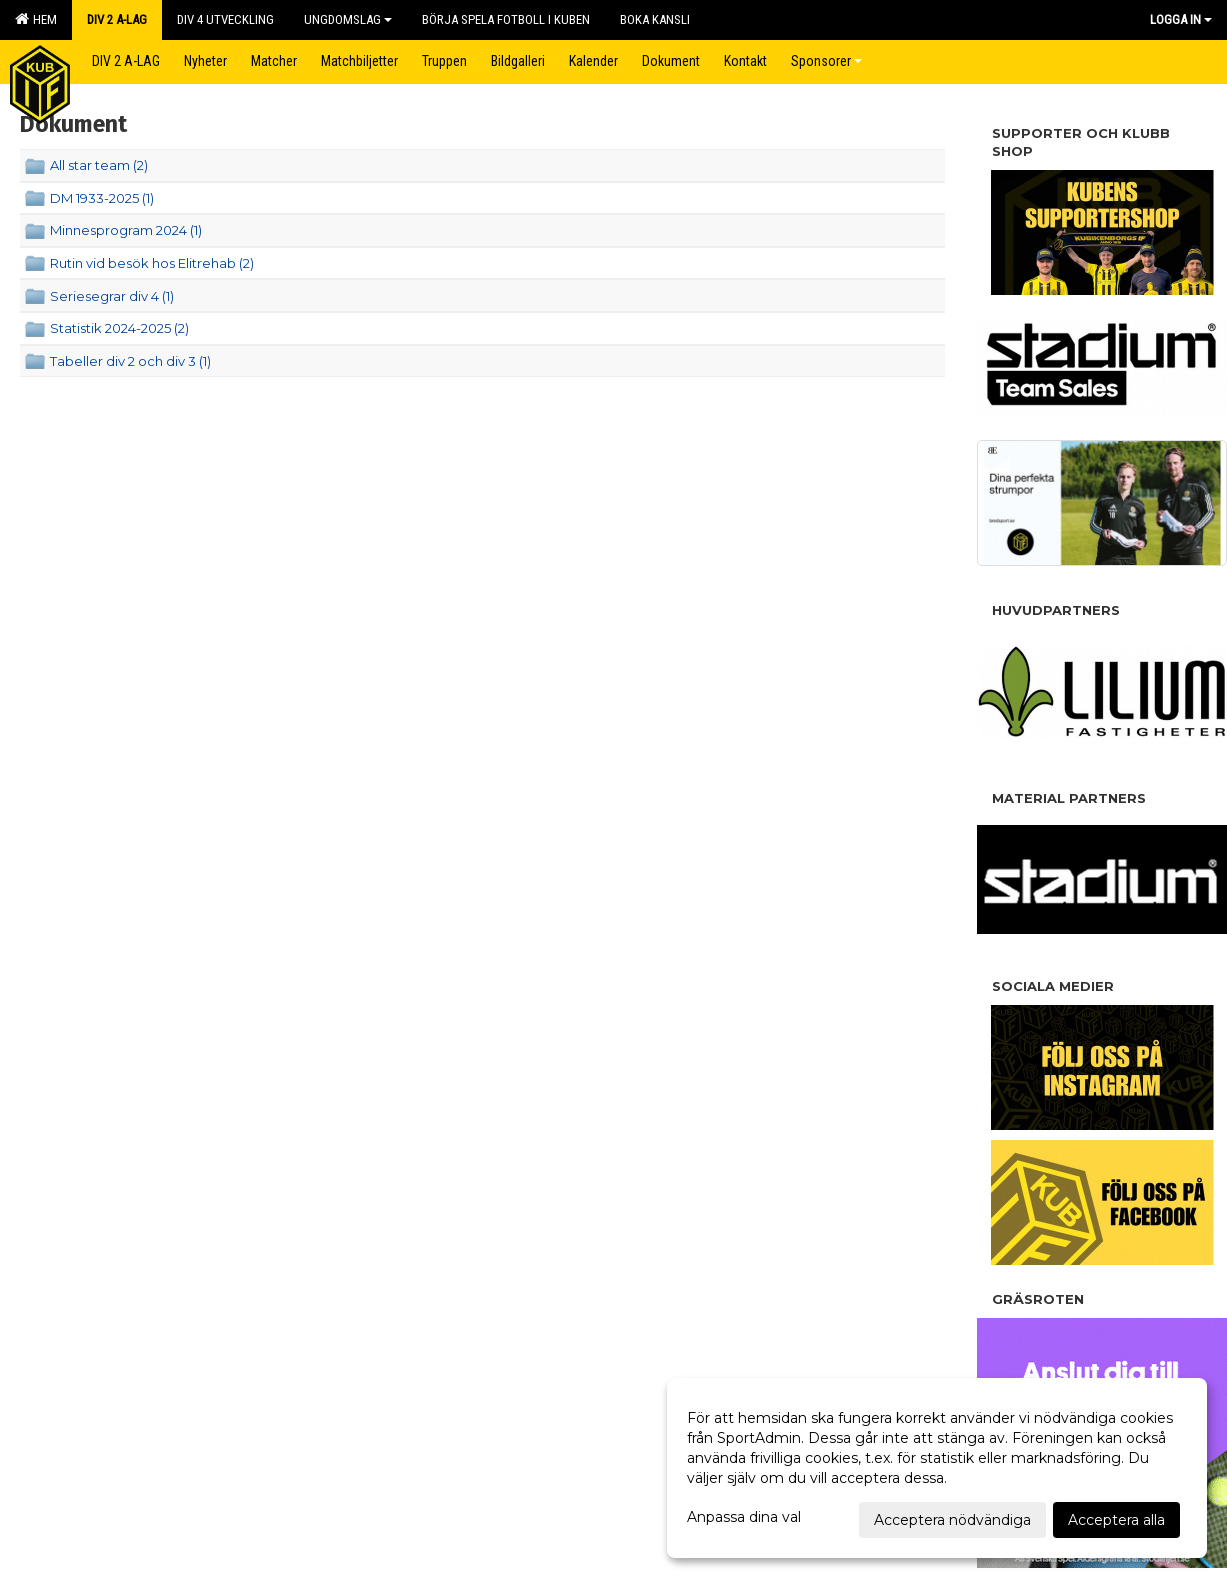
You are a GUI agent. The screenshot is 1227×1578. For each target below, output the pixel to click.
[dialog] (937, 1468)
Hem (36, 19)
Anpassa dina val (744, 1517)
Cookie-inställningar (80, 1162)
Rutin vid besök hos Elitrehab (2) (152, 263)
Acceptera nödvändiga (952, 1520)
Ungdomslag (348, 19)
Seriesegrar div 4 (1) (112, 296)
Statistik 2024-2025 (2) (119, 328)
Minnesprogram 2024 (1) (126, 230)
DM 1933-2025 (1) (102, 198)
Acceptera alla (1116, 1520)
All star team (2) (99, 165)
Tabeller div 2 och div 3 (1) (130, 361)
